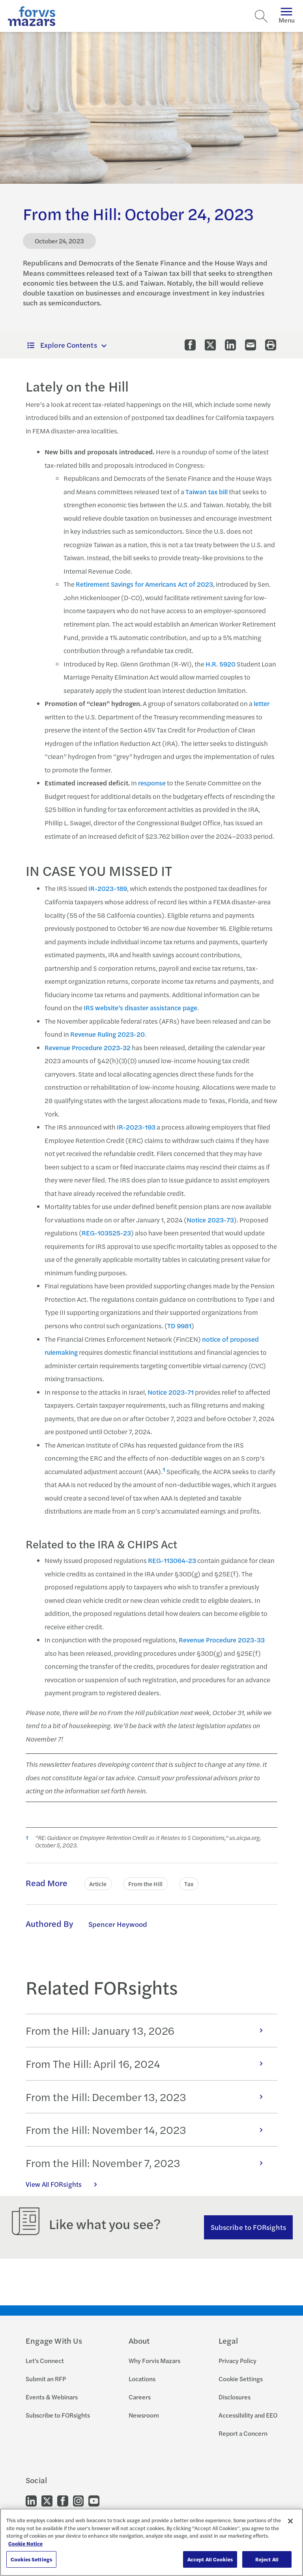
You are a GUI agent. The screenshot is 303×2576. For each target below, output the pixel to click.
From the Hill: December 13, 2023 (148, 2096)
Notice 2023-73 (210, 1219)
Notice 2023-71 (171, 1392)
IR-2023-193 (136, 1127)
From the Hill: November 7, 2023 (148, 2162)
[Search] (261, 16)
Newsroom (144, 2415)
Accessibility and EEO (248, 2415)
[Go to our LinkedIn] (31, 2500)
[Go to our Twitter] (46, 2500)
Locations (142, 2378)
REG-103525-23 (106, 1232)
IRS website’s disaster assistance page (140, 1007)
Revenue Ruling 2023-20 (107, 1034)
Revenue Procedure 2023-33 (222, 1639)
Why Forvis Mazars (154, 2360)
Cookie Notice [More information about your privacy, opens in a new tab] (25, 2543)
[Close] (290, 2521)
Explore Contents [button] (62, 345)
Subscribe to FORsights (248, 2227)
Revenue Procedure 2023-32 (88, 1047)
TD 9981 (179, 1325)
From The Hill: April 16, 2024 (148, 2063)
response (152, 782)
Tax (188, 1883)
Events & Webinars (52, 2396)
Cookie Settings (241, 2378)
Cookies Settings (31, 2559)
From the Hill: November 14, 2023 (148, 2129)
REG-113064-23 (172, 1560)
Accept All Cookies (210, 2559)
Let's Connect (45, 2360)
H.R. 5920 (221, 663)
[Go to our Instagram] (78, 2500)
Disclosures (235, 2396)
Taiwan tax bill (206, 491)
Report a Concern (243, 2433)
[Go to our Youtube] (93, 2500)
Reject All (267, 2559)
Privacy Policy (237, 2360)
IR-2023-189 (107, 888)
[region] (151, 2542)
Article (98, 1883)
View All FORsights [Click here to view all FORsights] (65, 2184)
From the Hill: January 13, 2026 (148, 2030)
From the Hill (145, 1883)
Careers (140, 2396)
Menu (287, 16)
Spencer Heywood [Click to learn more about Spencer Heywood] (117, 1924)
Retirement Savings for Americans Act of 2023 (144, 584)
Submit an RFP (46, 2378)
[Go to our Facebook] (62, 2500)
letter (261, 703)
